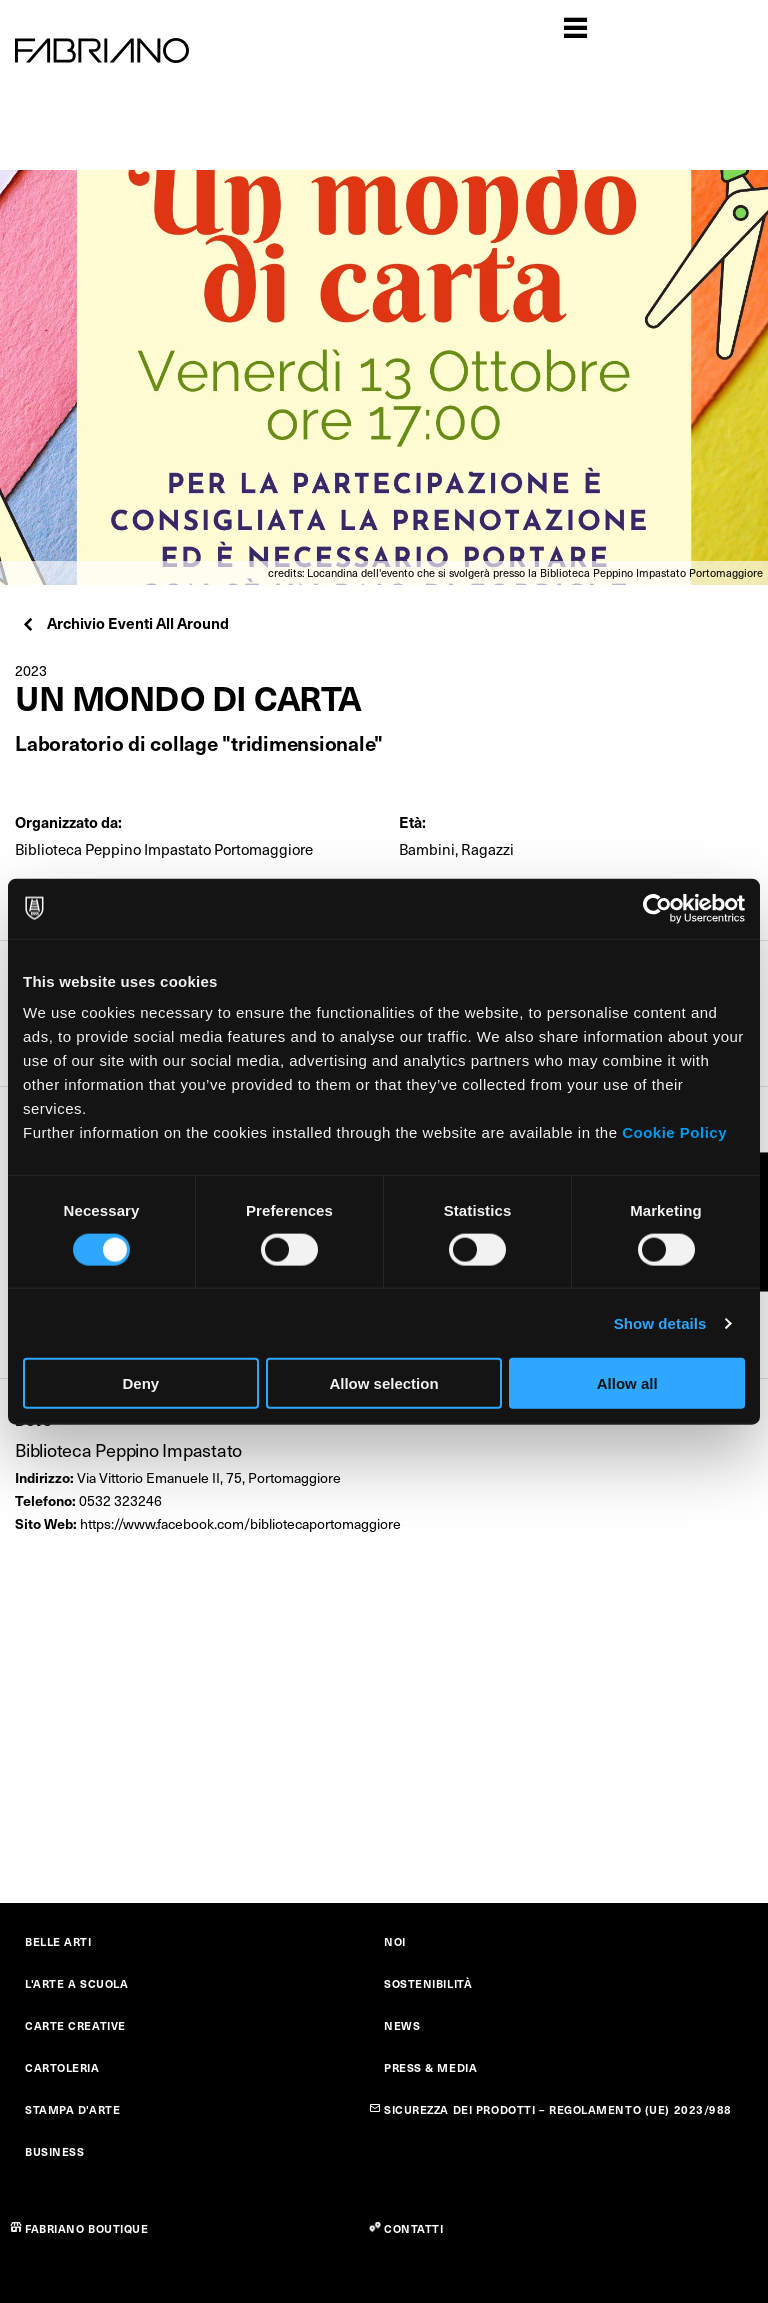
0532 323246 (120, 1500)
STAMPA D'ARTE (72, 2109)
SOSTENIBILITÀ (428, 1983)
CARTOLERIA (62, 2067)
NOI (395, 1941)
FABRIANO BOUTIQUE (87, 2228)
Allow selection (383, 1383)
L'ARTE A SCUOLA (76, 1983)
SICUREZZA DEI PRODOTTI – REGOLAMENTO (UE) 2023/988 (558, 2109)
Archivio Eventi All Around (124, 622)
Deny (140, 1383)
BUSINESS (54, 2151)
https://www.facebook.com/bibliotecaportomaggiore (240, 1523)
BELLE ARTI (58, 1941)
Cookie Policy (674, 1132)
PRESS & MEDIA (430, 2067)
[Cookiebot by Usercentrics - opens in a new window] (657, 908)
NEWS (402, 2025)
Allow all (627, 1383)
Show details (660, 1322)
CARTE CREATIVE (75, 2025)
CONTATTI (413, 2228)
